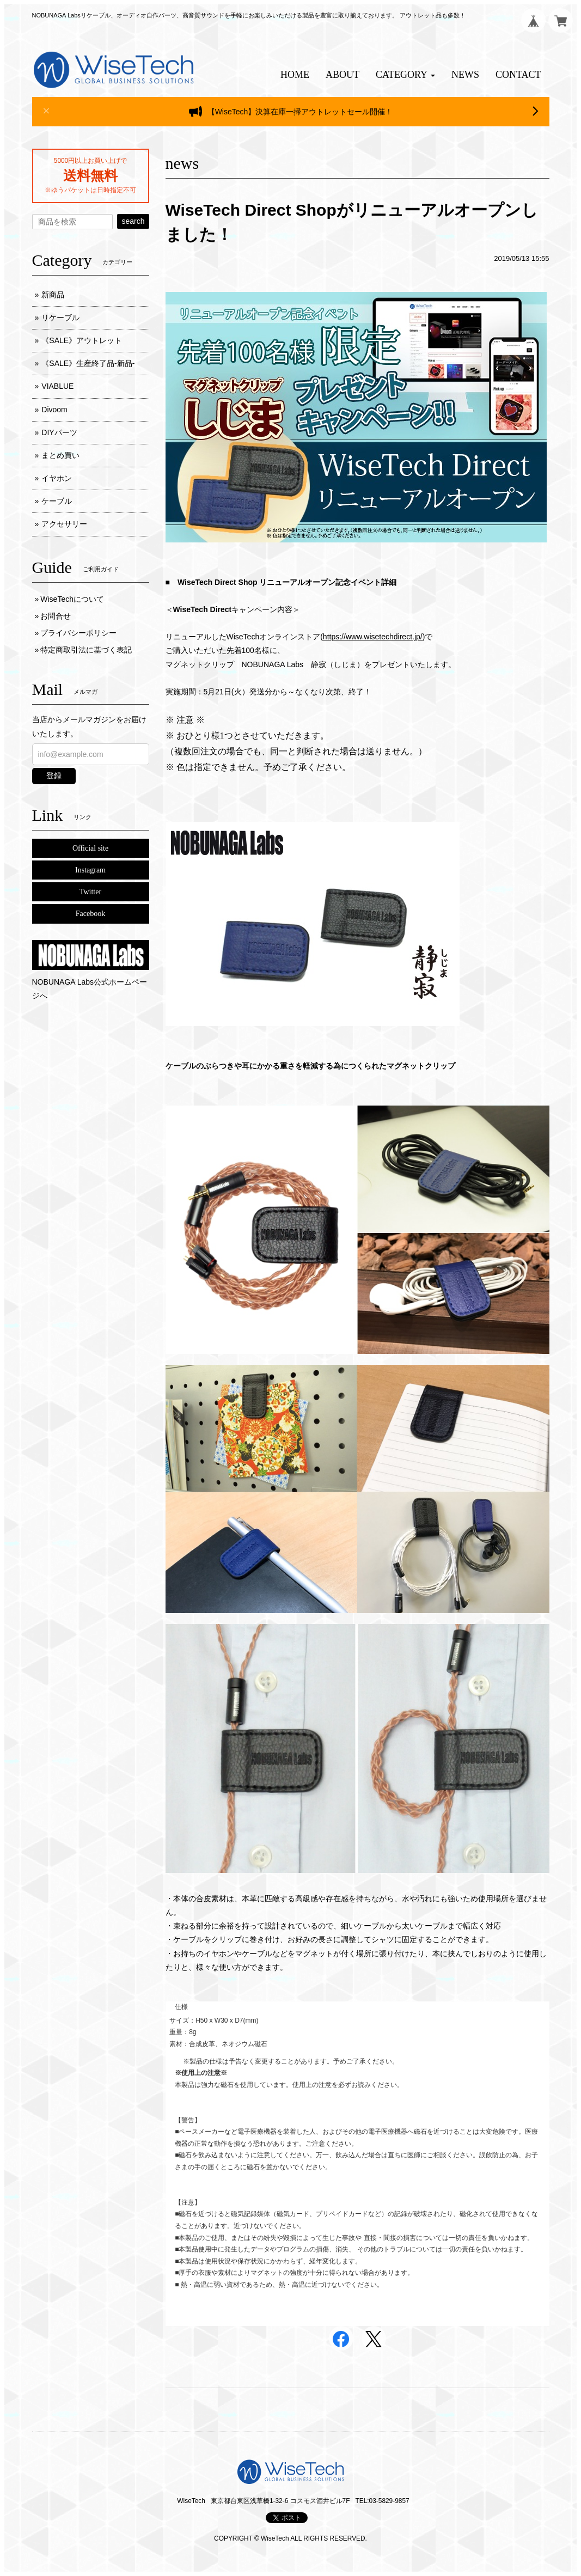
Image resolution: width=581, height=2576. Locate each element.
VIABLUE (57, 386)
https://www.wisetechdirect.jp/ (373, 636)
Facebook (90, 913)
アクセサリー (64, 524)
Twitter (90, 892)
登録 (54, 775)
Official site (90, 848)
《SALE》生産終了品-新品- (87, 363)
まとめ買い (60, 455)
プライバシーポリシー (78, 632)
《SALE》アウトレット (81, 340)
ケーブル (56, 501)
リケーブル (60, 317)
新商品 (52, 294)
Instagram (90, 870)
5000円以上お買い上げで (90, 160)
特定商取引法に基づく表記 (86, 649)
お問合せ (55, 616)
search (132, 221)
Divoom (54, 409)
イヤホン (56, 478)
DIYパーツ (59, 432)
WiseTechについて (72, 599)
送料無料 (90, 175)
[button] (405, 75)
